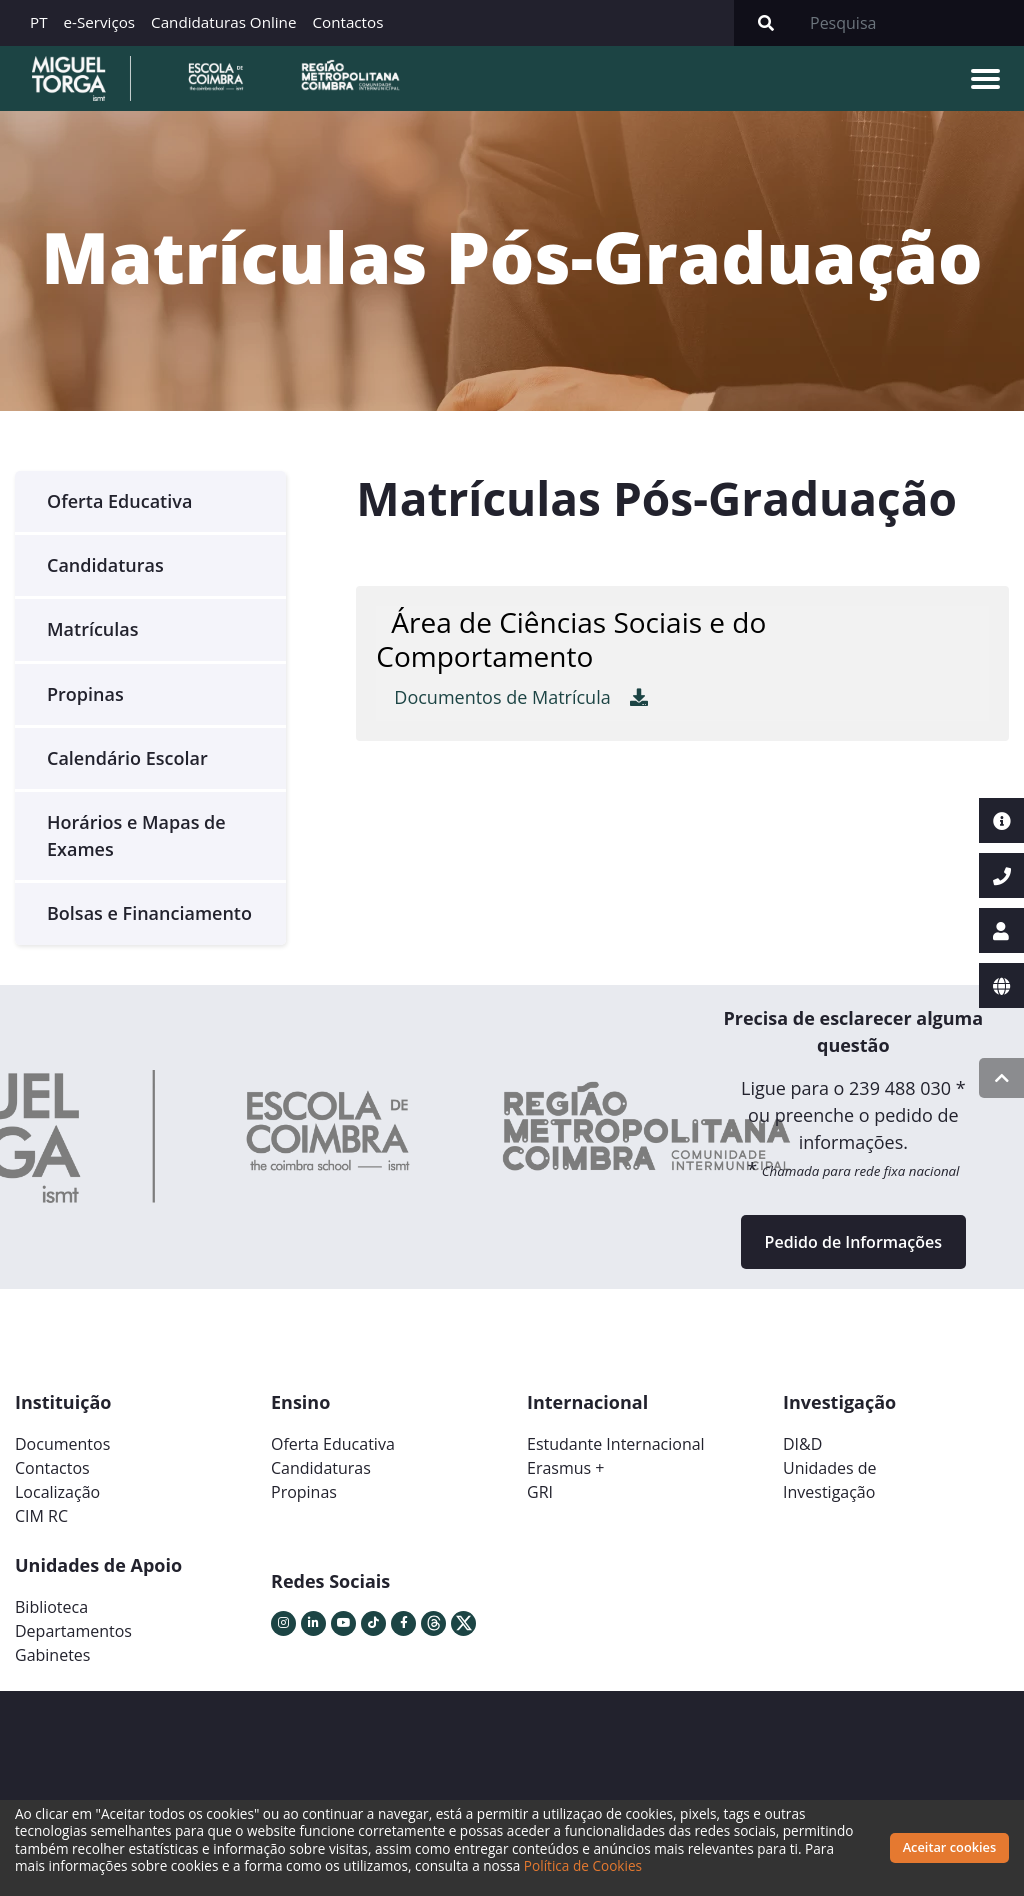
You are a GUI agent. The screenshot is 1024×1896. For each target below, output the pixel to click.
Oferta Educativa (119, 501)
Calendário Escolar (127, 758)
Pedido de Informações (853, 1242)
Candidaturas (105, 565)
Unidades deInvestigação (830, 1480)
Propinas (85, 694)
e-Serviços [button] (100, 22)
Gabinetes (52, 1655)
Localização (57, 1492)
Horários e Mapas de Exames (136, 835)
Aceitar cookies (950, 1847)
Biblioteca (51, 1607)
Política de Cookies (583, 1865)
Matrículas (93, 629)
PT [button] (39, 22)
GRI (540, 1492)
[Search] (911, 23)
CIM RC (41, 1516)
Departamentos (73, 1631)
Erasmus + (566, 1468)
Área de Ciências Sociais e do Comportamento (571, 639)
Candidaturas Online (223, 22)
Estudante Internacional (616, 1444)
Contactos (347, 22)
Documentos (62, 1444)
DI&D (802, 1444)
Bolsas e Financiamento (149, 913)
